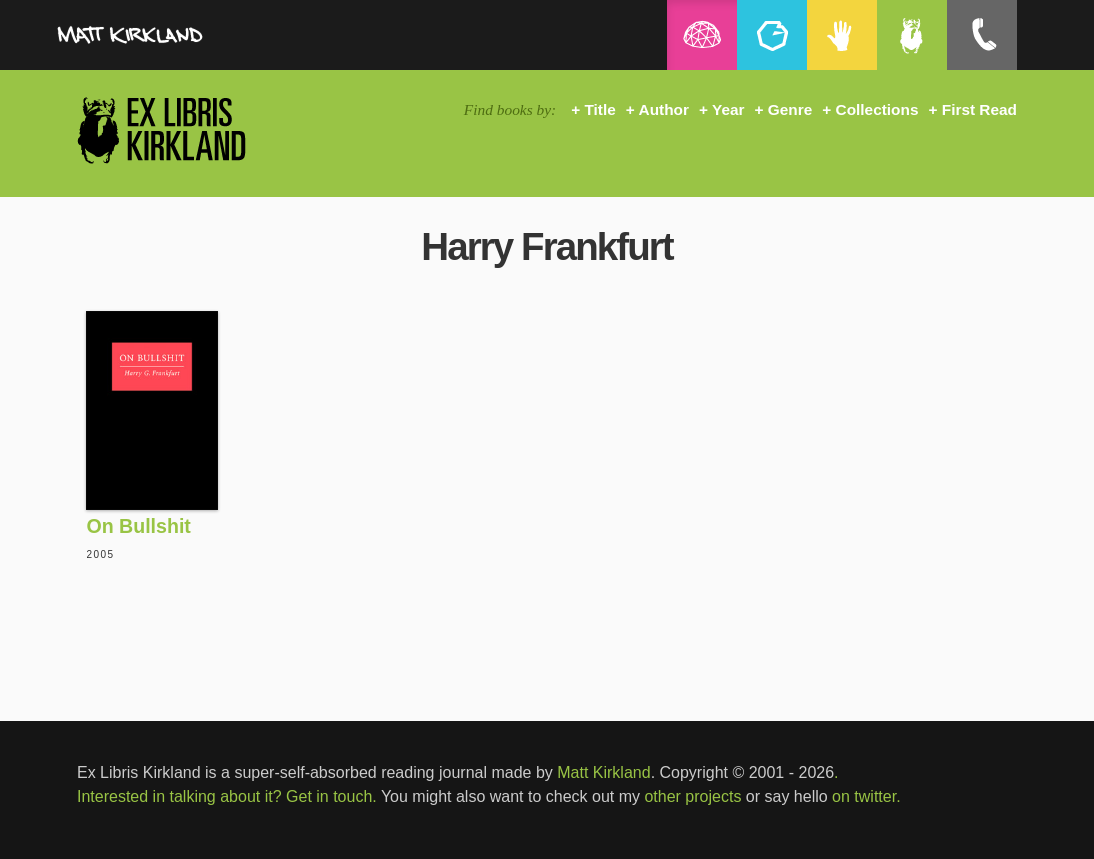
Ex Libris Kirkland (197, 129)
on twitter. (866, 796)
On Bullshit (138, 526)
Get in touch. (331, 796)
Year (728, 109)
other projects (692, 796)
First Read (979, 109)
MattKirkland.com (177, 40)
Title (599, 109)
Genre (790, 109)
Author (664, 109)
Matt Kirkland (603, 772)
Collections (877, 109)
